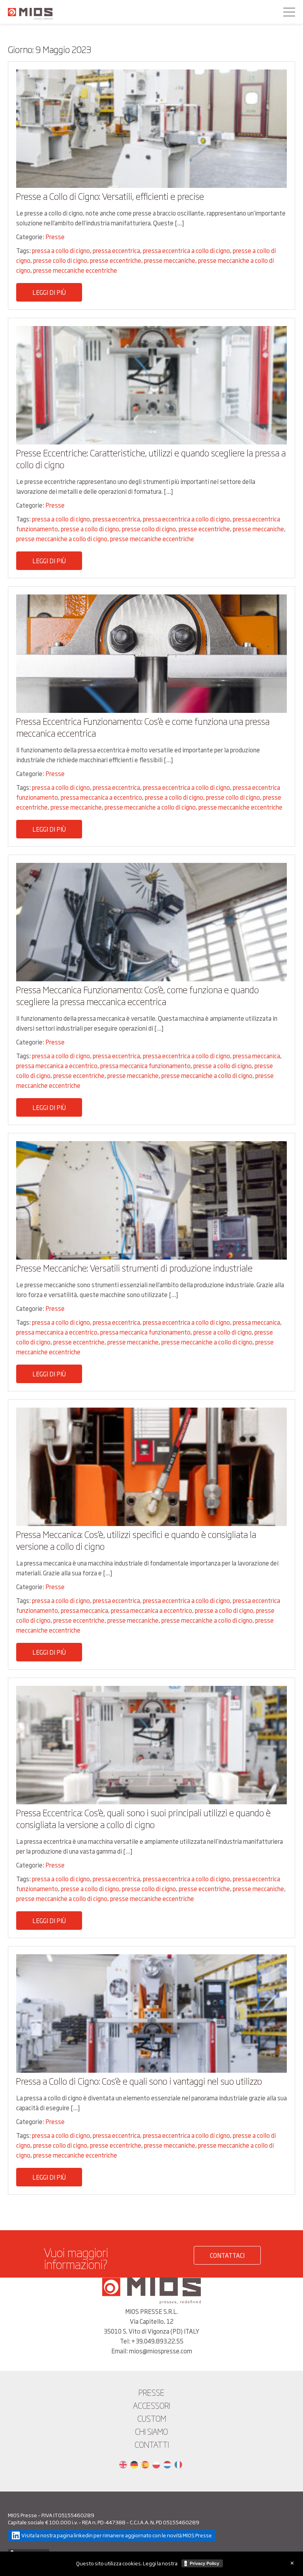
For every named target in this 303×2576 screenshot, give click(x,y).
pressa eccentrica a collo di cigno (186, 250)
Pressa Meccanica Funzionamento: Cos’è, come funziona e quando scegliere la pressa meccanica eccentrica (137, 995)
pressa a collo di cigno (61, 250)
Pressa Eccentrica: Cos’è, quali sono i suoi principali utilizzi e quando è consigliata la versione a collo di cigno (143, 1818)
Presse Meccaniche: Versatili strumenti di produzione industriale (134, 1267)
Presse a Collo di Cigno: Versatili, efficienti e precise (110, 195)
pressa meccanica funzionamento (145, 1065)
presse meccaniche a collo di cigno (61, 538)
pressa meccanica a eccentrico (101, 797)
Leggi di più (49, 292)
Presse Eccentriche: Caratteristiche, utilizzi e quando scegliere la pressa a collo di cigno (151, 458)
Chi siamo (151, 2431)
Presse (55, 236)
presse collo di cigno (60, 260)
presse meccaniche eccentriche (75, 270)
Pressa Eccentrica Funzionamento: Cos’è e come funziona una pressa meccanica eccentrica (142, 726)
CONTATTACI (227, 2255)
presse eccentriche (115, 260)
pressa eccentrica (116, 250)
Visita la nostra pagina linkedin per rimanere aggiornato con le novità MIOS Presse (116, 2535)
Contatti (152, 2444)
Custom (151, 2418)
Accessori (151, 2405)
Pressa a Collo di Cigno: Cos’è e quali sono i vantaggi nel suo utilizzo (139, 2080)
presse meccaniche (169, 260)
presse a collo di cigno (90, 528)
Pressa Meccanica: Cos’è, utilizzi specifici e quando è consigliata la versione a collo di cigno (136, 1540)
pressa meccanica (256, 1055)
